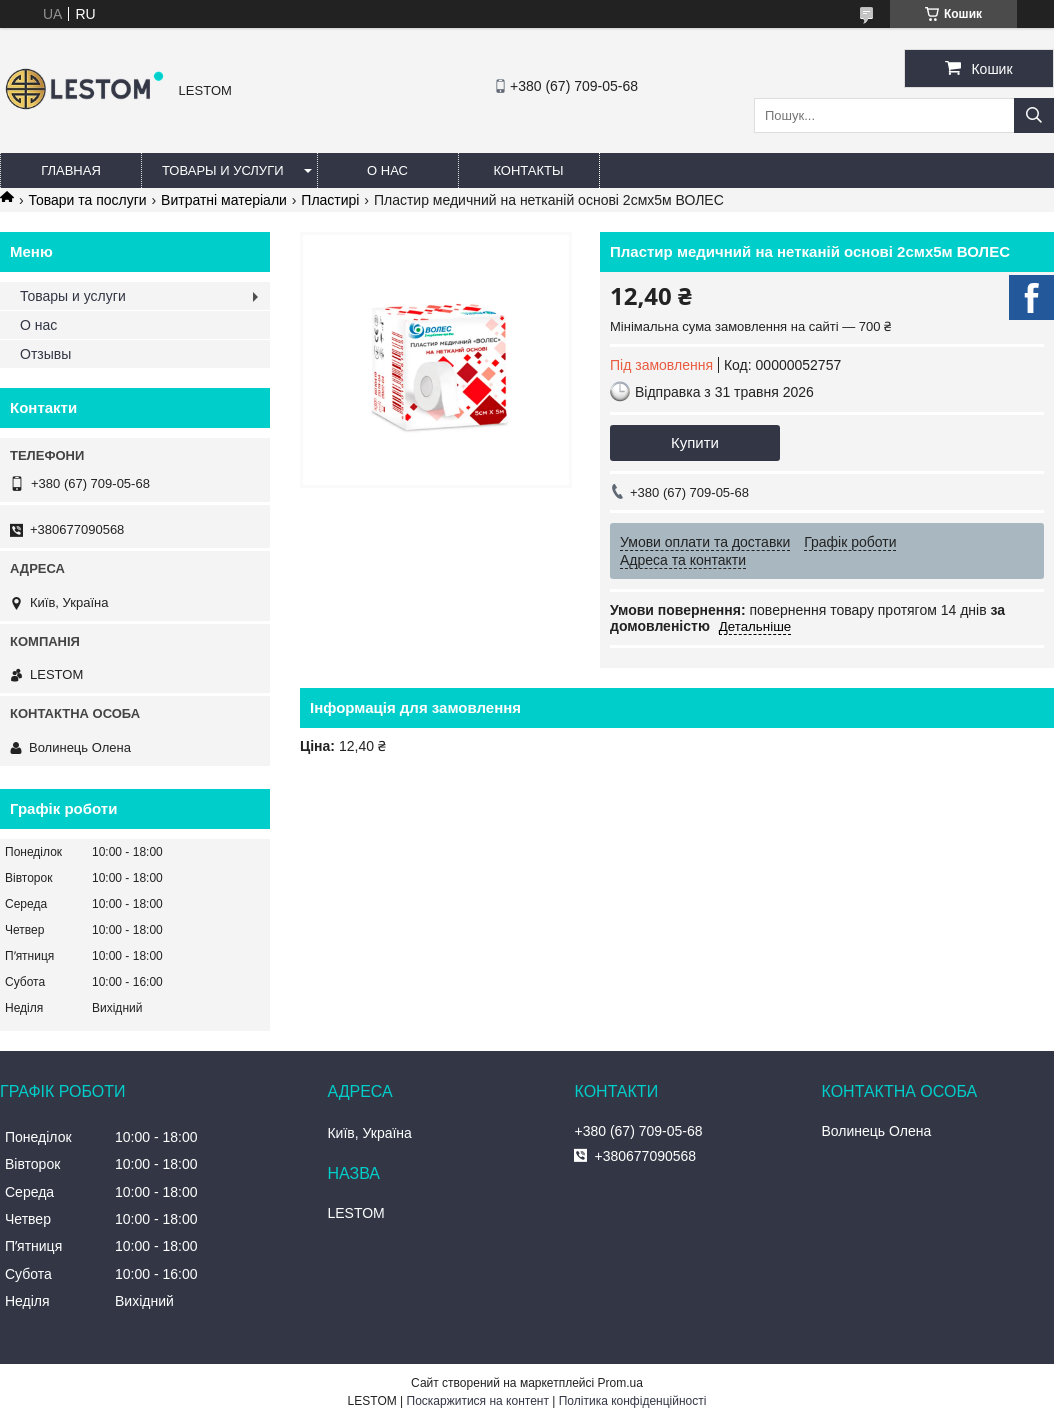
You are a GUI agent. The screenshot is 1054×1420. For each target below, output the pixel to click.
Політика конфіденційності (633, 1401)
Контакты (528, 170)
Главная (71, 170)
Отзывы (45, 354)
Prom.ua (620, 1383)
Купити (695, 442)
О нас (387, 170)
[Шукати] (1034, 115)
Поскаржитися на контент (478, 1401)
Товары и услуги (223, 170)
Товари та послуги (87, 200)
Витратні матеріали (224, 200)
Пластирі (330, 200)
